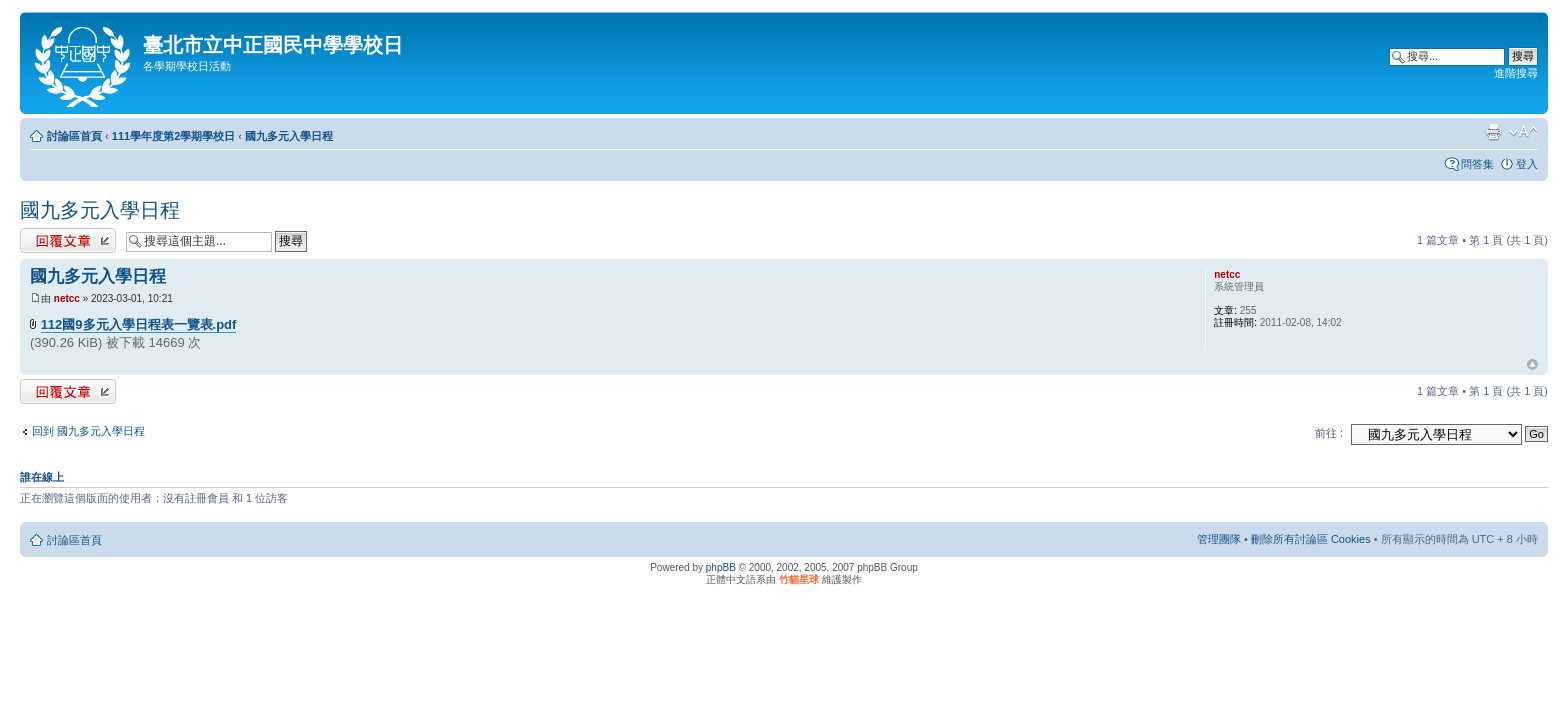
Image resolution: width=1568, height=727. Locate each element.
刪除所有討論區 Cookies (1311, 539)
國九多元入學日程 (289, 136)
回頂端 (1532, 365)
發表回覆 (68, 240)
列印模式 (1493, 132)
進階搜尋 (1516, 73)
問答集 (1477, 164)
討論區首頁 (74, 136)
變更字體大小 (1523, 132)
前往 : (1329, 433)
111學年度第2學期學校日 (173, 136)
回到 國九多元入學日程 (88, 431)
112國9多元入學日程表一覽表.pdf (139, 324)
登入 (1527, 164)
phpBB (721, 567)
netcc (67, 298)
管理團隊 (1219, 539)
